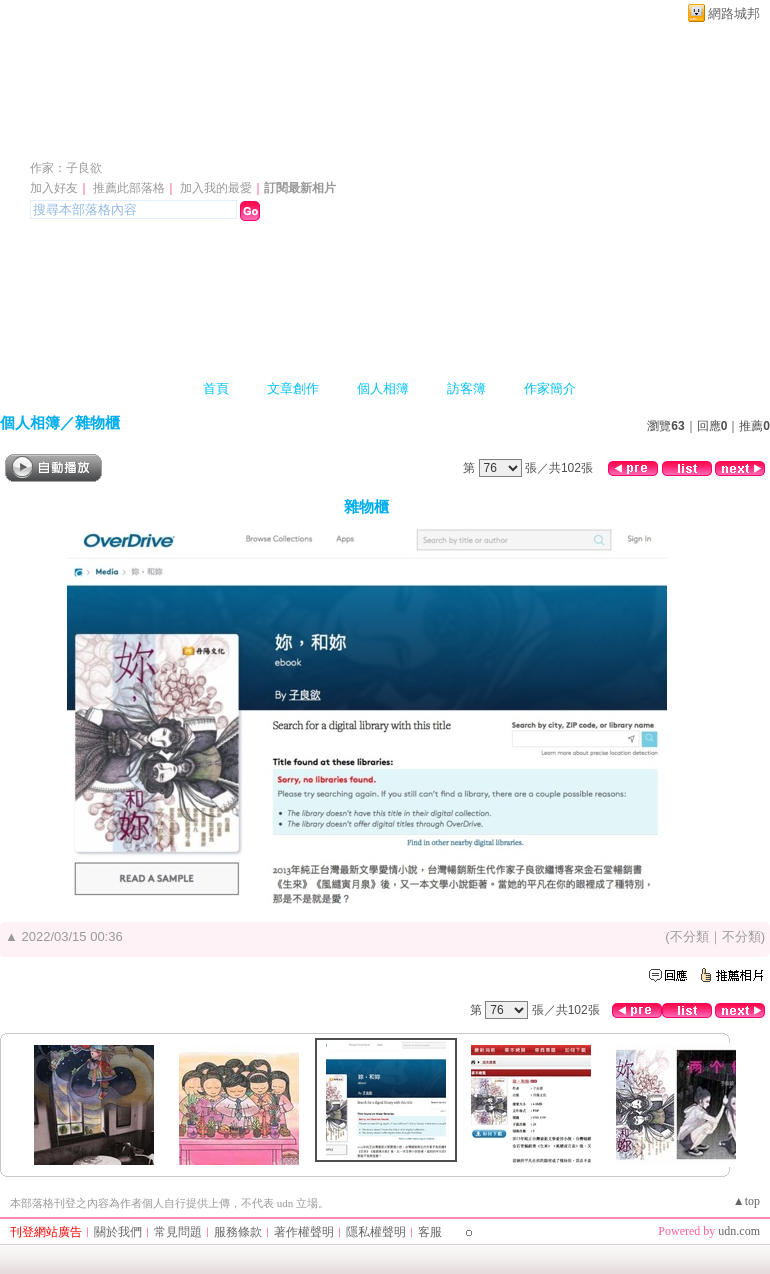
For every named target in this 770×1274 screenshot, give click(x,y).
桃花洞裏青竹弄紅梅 (156, 138)
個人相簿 (383, 388)
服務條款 (238, 1232)
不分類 (689, 936)
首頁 (216, 388)
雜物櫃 (97, 422)
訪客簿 (466, 388)
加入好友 (54, 188)
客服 (430, 1232)
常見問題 (178, 1232)
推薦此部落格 (129, 188)
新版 (366, 138)
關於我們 (118, 1232)
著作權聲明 (304, 1232)
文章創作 (293, 388)
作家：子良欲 (66, 168)
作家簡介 (550, 388)
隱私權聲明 (376, 1232)
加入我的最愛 (216, 188)
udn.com (739, 1231)
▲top (746, 1201)
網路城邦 (734, 13)
